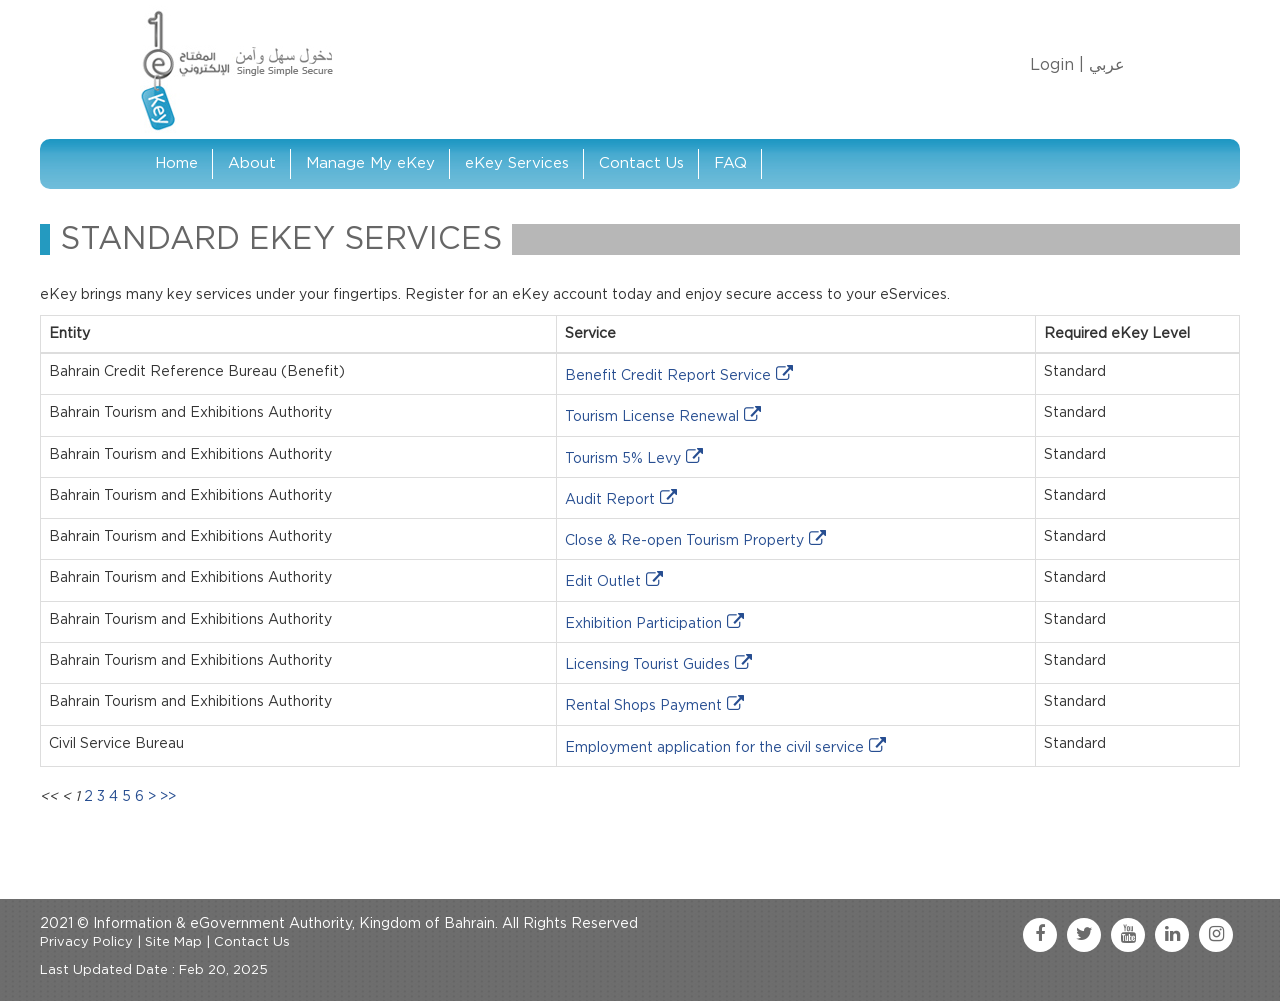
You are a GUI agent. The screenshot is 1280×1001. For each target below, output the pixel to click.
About (252, 163)
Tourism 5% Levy (623, 459)
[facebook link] (1040, 935)
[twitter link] (1084, 935)
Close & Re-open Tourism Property (684, 541)
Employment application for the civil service (714, 748)
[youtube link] (1128, 935)
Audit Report (610, 500)
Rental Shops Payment (643, 706)
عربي (1107, 65)
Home (176, 163)
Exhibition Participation (643, 624)
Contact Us (641, 163)
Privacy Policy (86, 942)
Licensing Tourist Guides (647, 665)
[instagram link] (1216, 935)
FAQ (730, 163)
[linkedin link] (1172, 935)
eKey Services (517, 163)
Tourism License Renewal (652, 417)
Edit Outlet (603, 582)
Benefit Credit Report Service (668, 376)
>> (168, 797)
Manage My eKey (370, 163)
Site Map (173, 942)
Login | (1057, 65)
